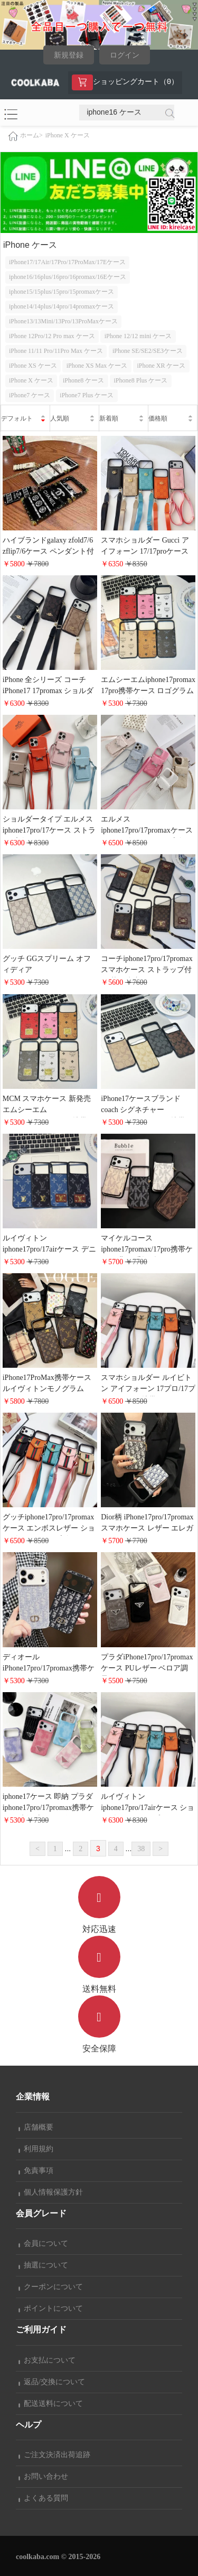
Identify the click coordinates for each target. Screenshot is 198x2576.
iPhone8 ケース (83, 380)
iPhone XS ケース (33, 365)
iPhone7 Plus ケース (87, 395)
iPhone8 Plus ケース (140, 380)
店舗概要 (35, 2127)
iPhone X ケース (67, 135)
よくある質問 (43, 2498)
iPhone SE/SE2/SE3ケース (147, 350)
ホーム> (31, 135)
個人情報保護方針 (50, 2192)
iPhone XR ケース (161, 365)
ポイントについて (50, 2308)
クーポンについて (50, 2287)
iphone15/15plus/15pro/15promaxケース (61, 291)
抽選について (43, 2265)
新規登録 (68, 55)
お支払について (47, 2360)
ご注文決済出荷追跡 (54, 2455)
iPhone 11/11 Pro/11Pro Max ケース (56, 350)
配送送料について (50, 2403)
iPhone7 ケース (29, 395)
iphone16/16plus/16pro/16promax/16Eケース (67, 277)
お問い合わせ (43, 2476)
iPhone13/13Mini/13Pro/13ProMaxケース (63, 321)
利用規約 (35, 2149)
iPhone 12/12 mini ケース (138, 336)
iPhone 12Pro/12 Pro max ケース (52, 336)
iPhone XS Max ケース (97, 365)
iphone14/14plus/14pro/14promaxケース (61, 306)
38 (141, 1849)
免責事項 (35, 2170)
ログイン (124, 55)
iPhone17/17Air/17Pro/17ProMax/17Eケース (67, 262)
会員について (43, 2243)
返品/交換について (51, 2382)
